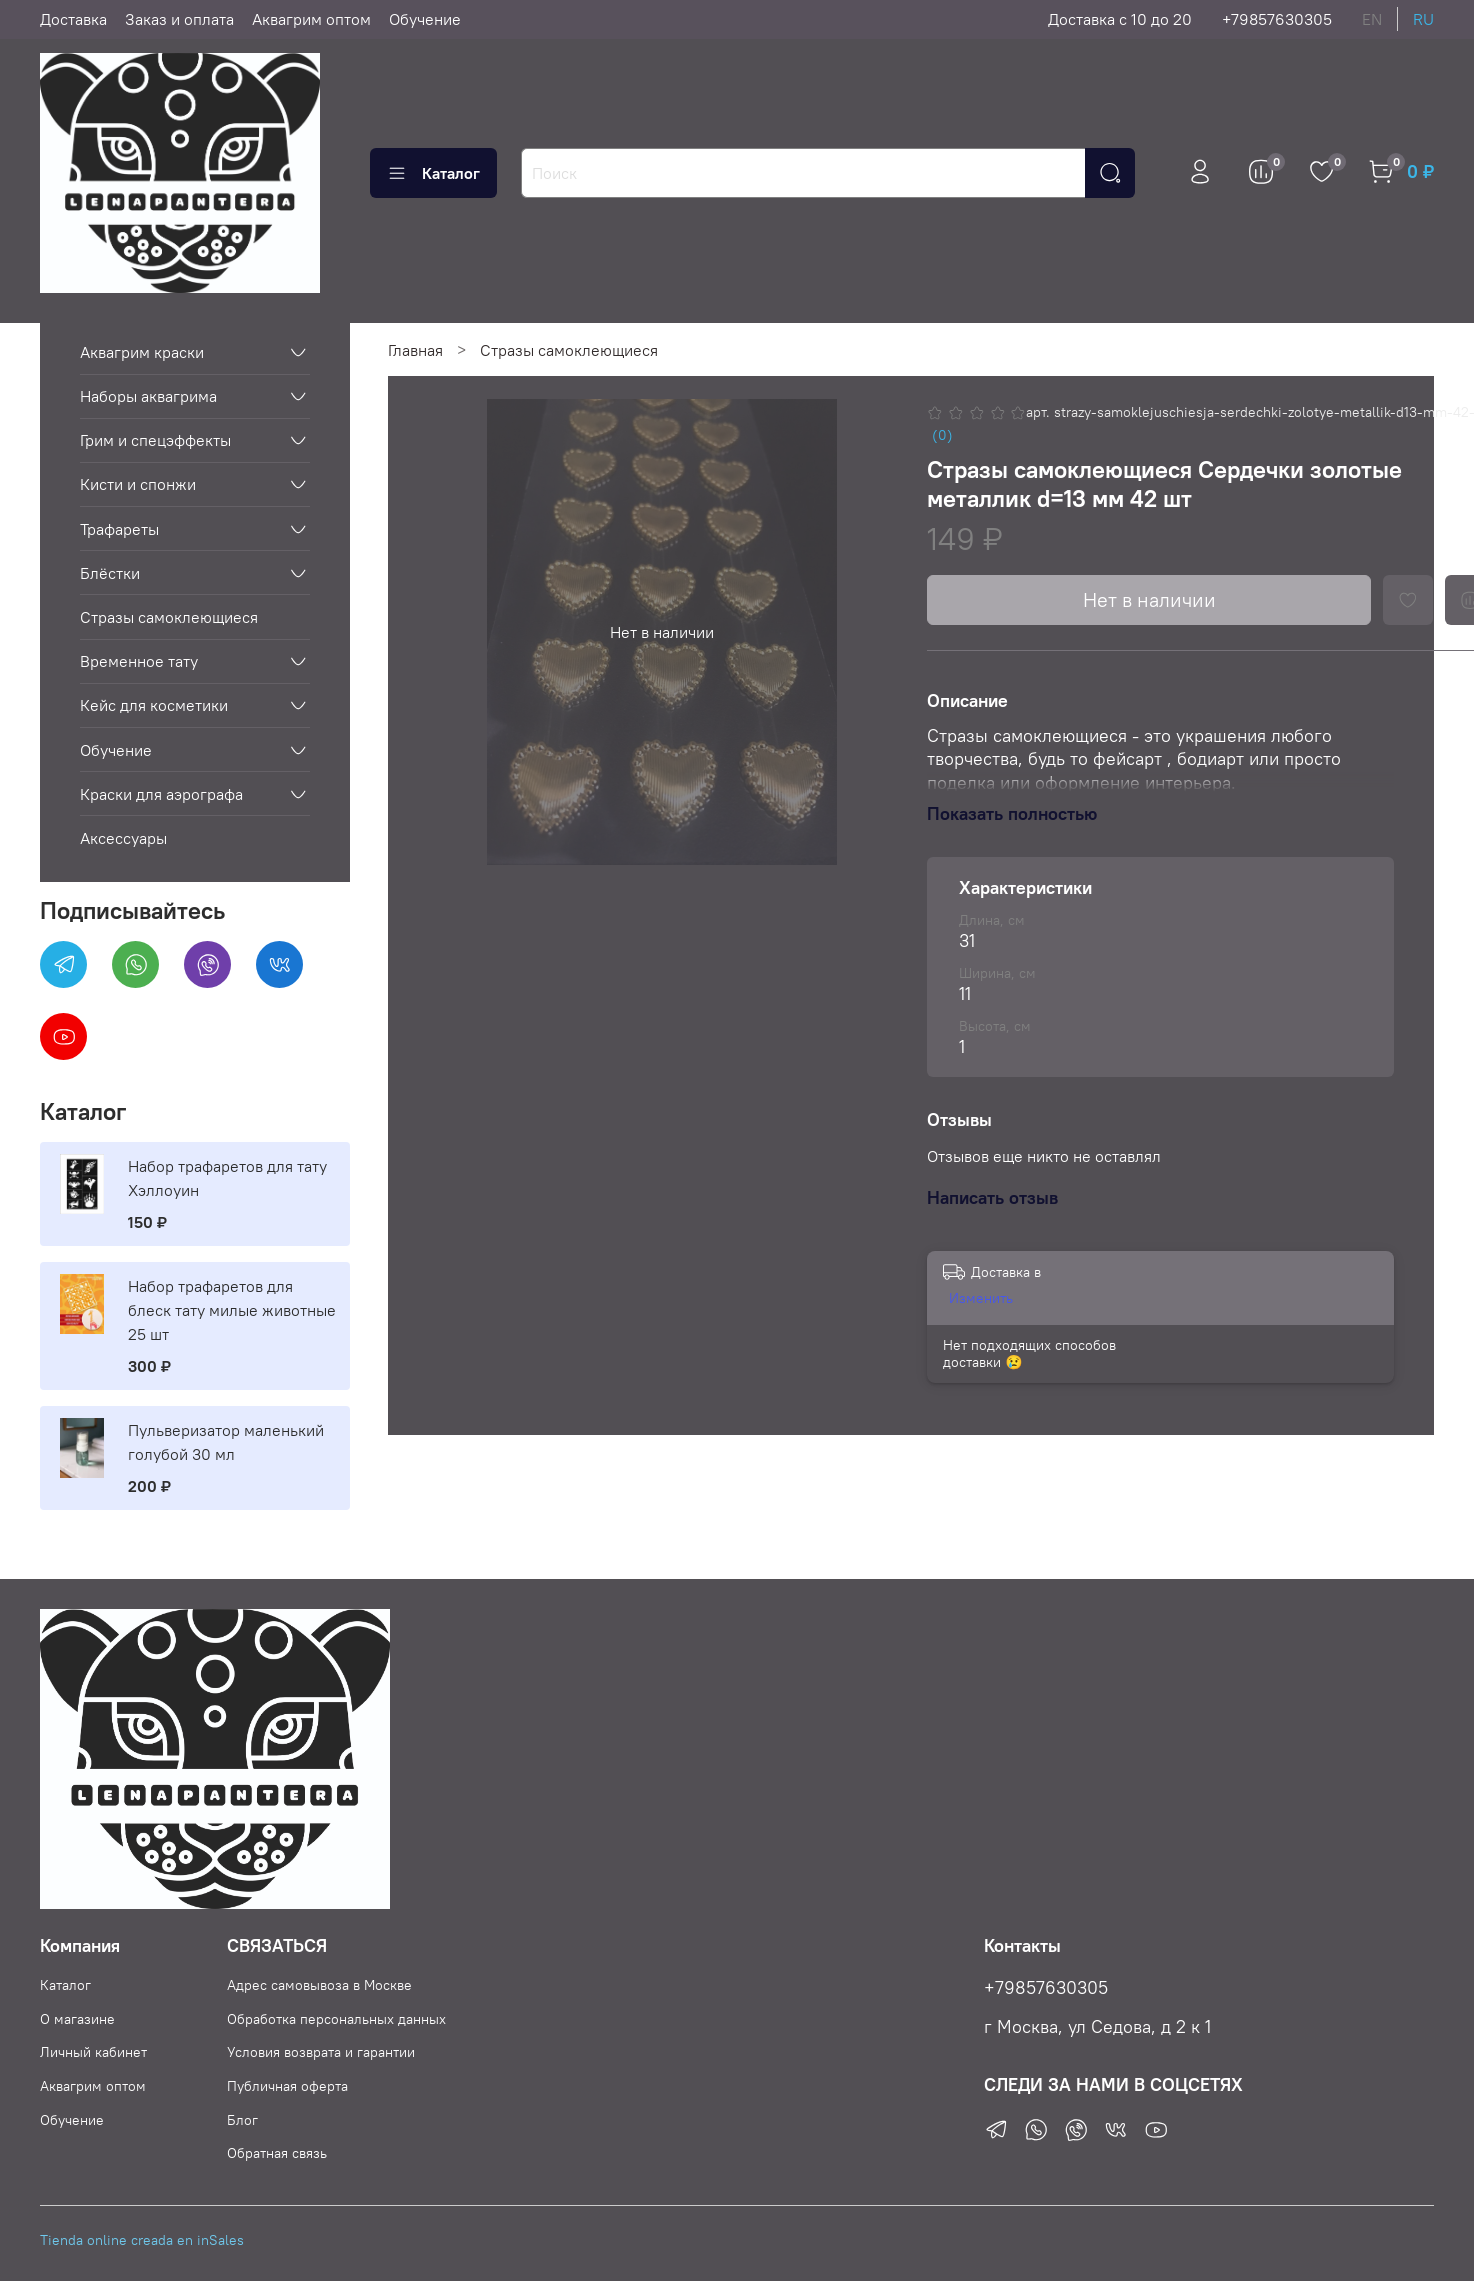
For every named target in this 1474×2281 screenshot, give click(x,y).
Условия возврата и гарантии (321, 2052)
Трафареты (119, 529)
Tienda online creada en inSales (142, 2240)
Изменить (981, 1298)
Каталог (433, 173)
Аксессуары (123, 838)
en (1372, 19)
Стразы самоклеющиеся (569, 350)
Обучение (425, 19)
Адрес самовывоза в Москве (319, 1985)
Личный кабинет (93, 2052)
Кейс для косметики (154, 705)
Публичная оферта (287, 2086)
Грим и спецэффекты (155, 440)
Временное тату (139, 661)
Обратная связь (277, 2153)
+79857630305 (1277, 19)
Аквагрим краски (142, 352)
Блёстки (110, 573)
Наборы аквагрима (148, 396)
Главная (415, 350)
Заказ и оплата (179, 19)
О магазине (77, 2019)
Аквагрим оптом (311, 19)
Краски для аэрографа (161, 794)
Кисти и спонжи (138, 484)
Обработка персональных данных (336, 2019)
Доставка (73, 19)
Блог (242, 2120)
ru (1423, 19)
